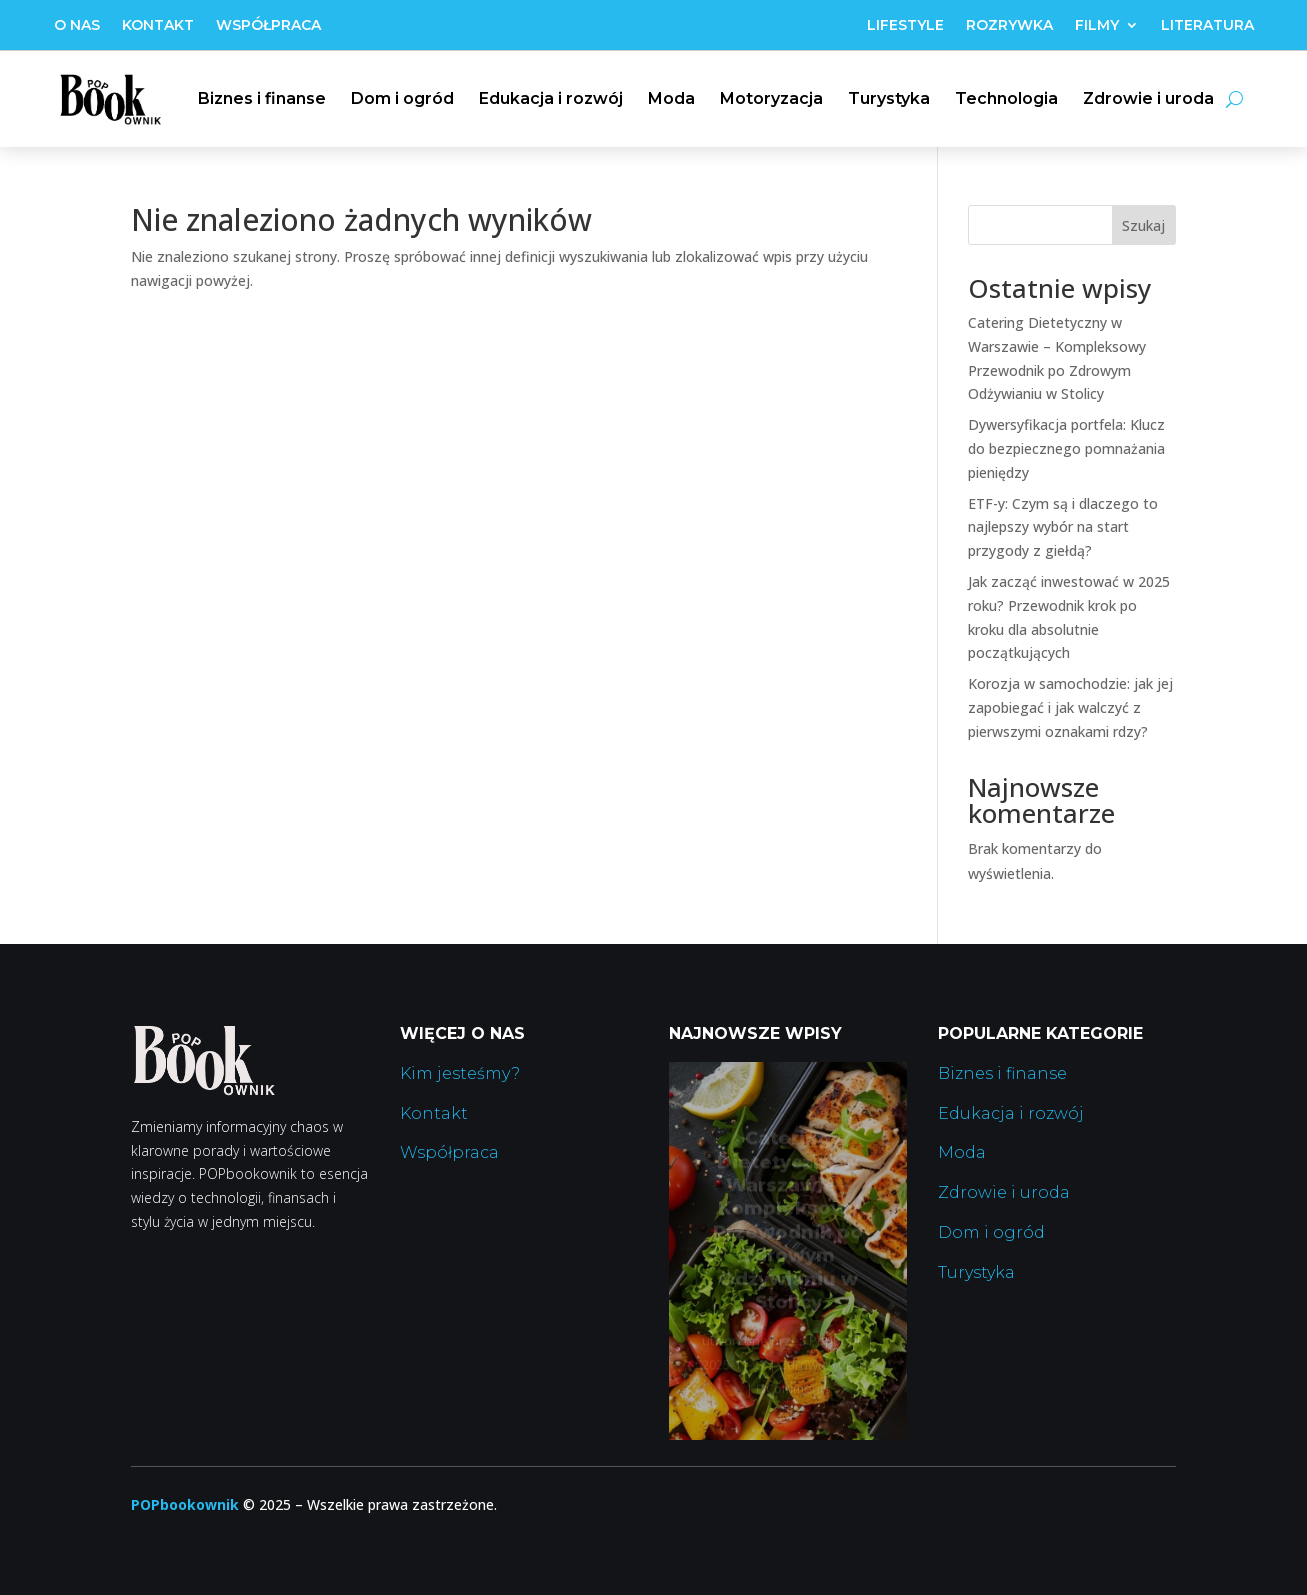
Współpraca (268, 26)
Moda (671, 98)
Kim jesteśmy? (460, 1073)
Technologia (1006, 98)
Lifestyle (905, 26)
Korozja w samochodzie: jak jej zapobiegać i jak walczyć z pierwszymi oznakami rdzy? (1070, 707)
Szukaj (1143, 225)
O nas (77, 26)
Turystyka (889, 98)
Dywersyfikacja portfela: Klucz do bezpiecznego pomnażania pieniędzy (1066, 448)
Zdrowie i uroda (1148, 98)
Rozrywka (1009, 26)
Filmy (1097, 26)
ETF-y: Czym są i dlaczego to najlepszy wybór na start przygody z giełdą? (1063, 527)
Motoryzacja (771, 98)
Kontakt (158, 26)
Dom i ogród (402, 98)
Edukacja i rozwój (551, 98)
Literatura (1207, 26)
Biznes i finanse (262, 98)
